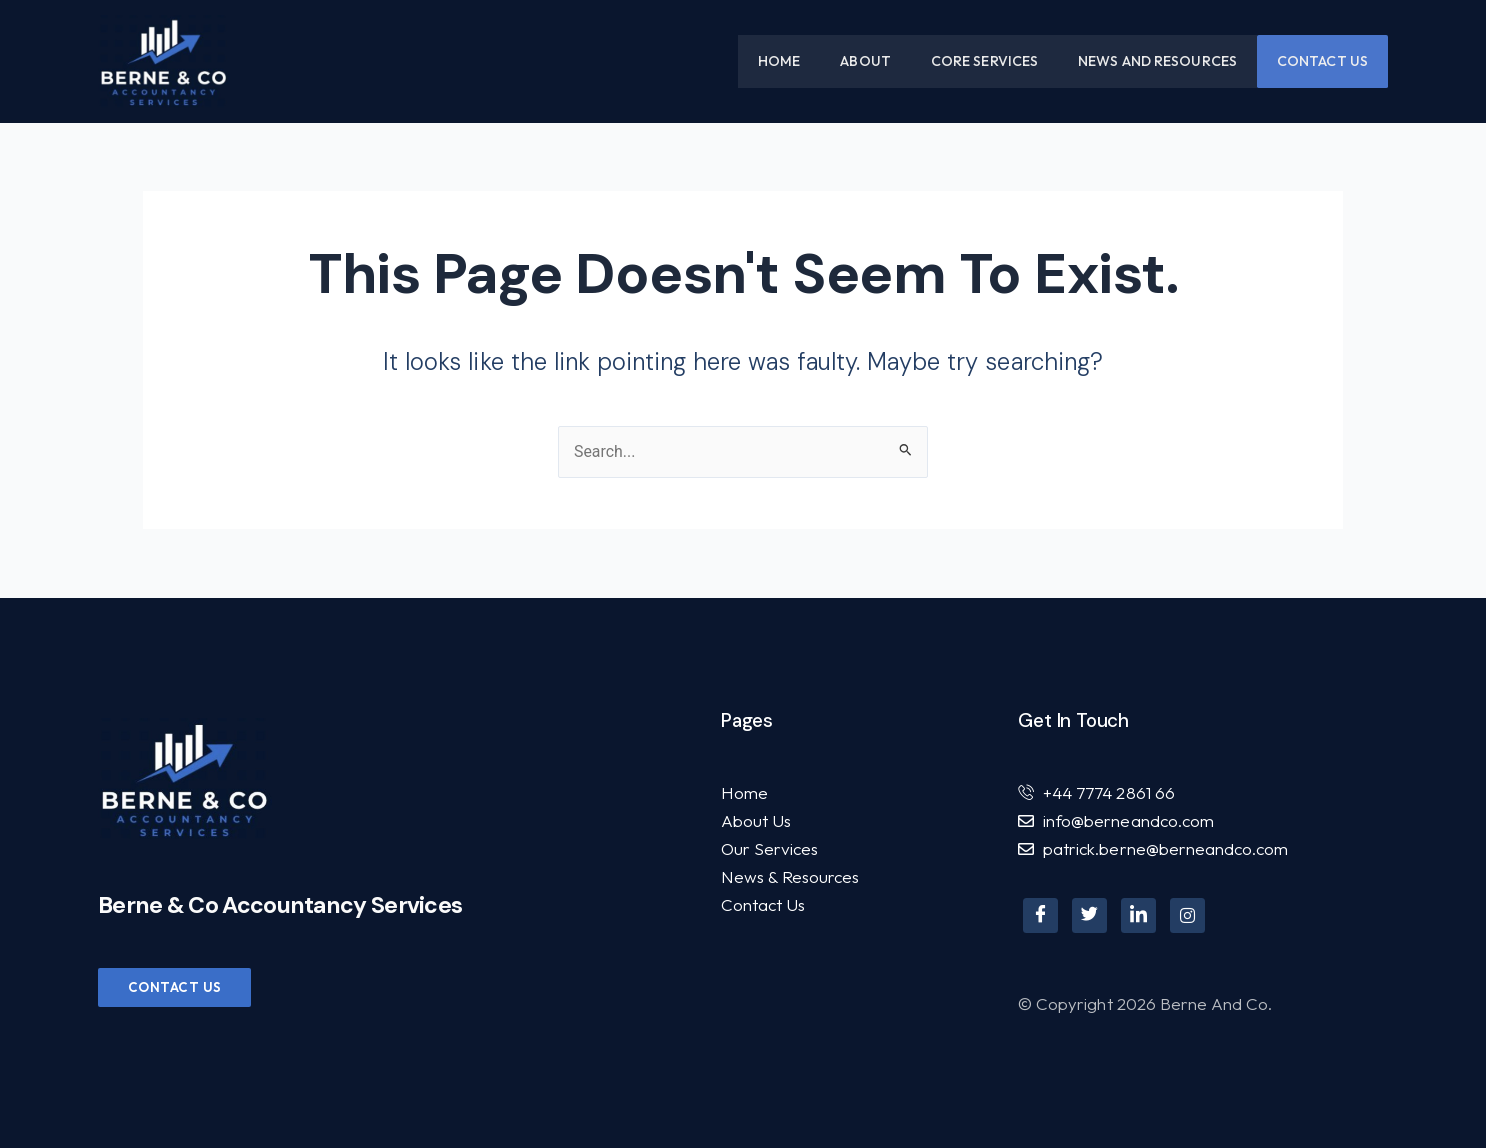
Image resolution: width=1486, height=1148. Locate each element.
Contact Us (1322, 61)
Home (779, 61)
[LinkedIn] (1138, 915)
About (865, 61)
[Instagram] (1187, 915)
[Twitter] (1089, 915)
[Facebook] (1040, 915)
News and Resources (1157, 61)
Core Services (984, 61)
